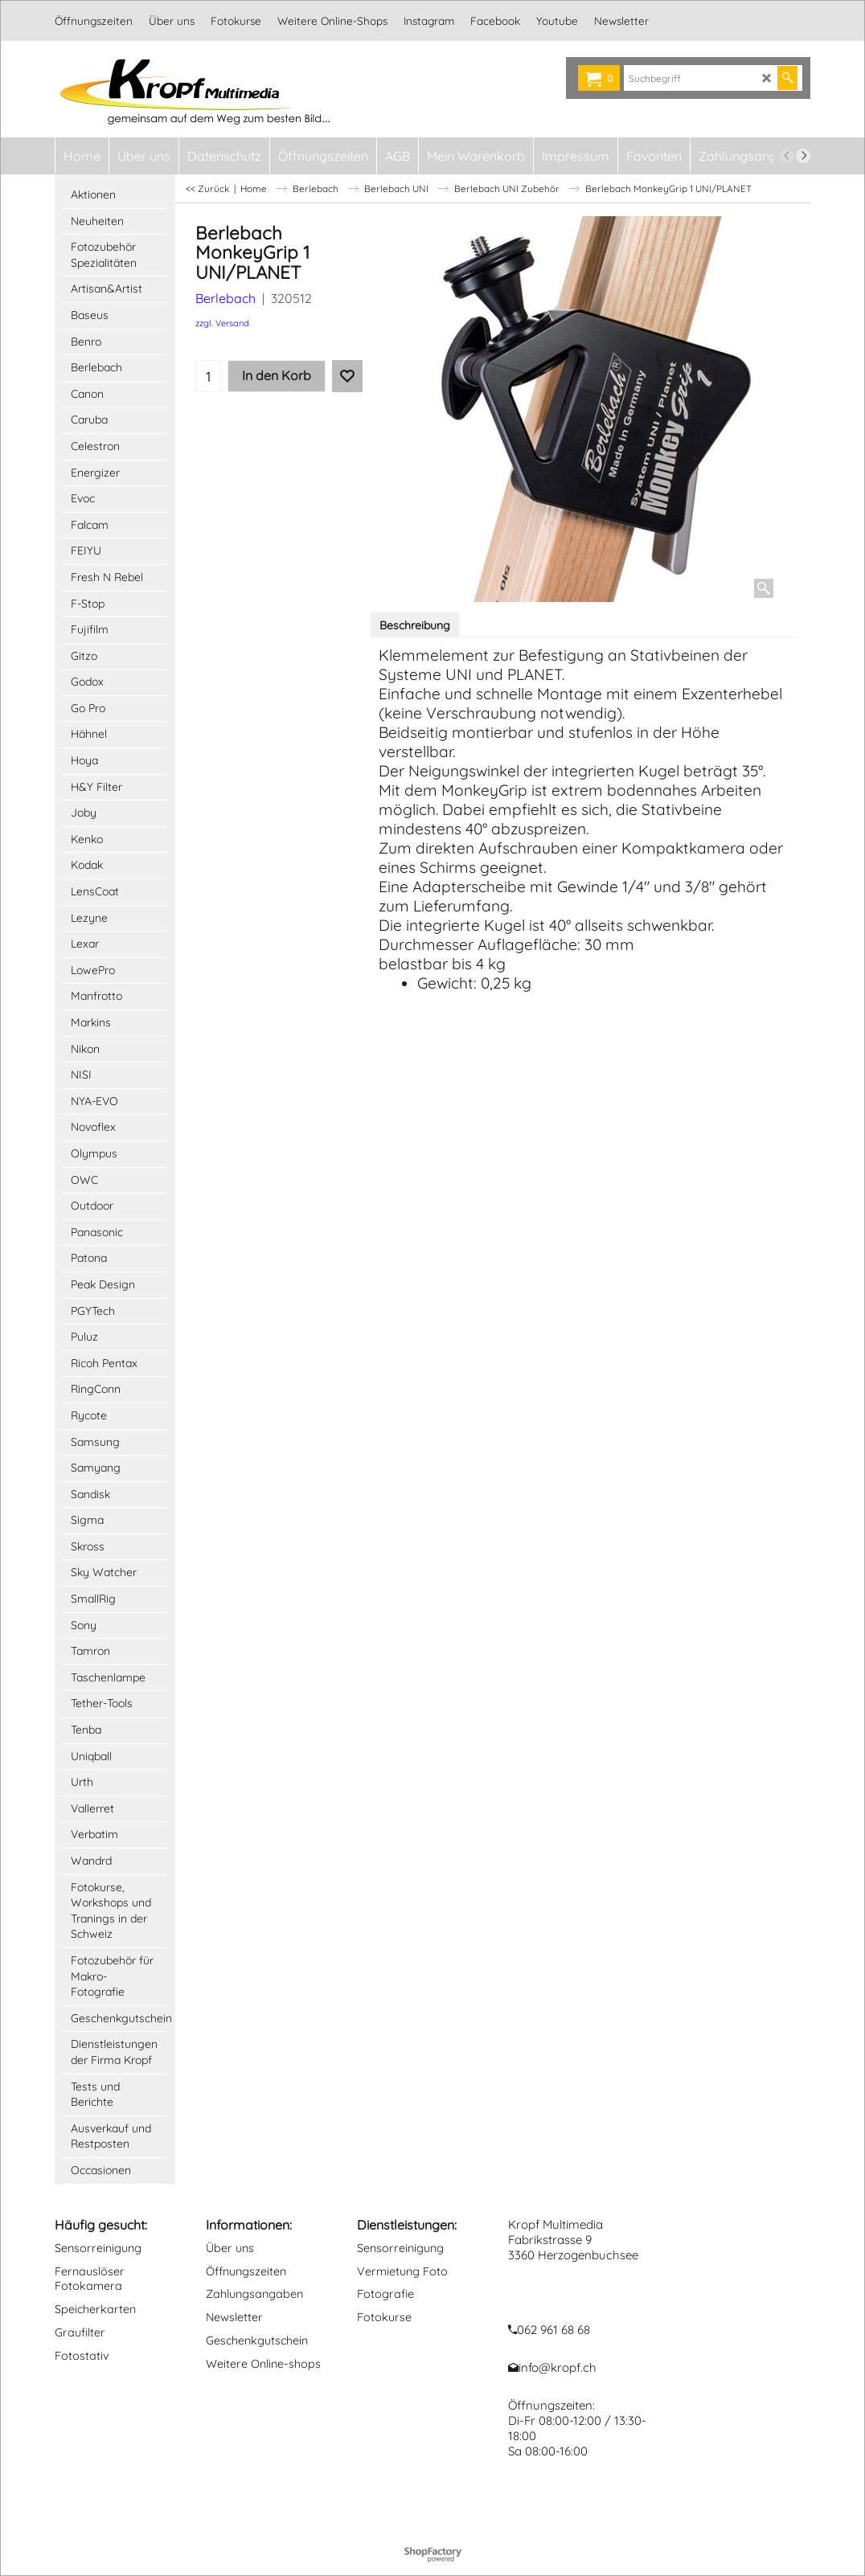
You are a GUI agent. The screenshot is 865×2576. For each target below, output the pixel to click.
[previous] (787, 156)
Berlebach (225, 298)
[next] (803, 156)
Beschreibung (414, 625)
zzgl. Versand (222, 323)
